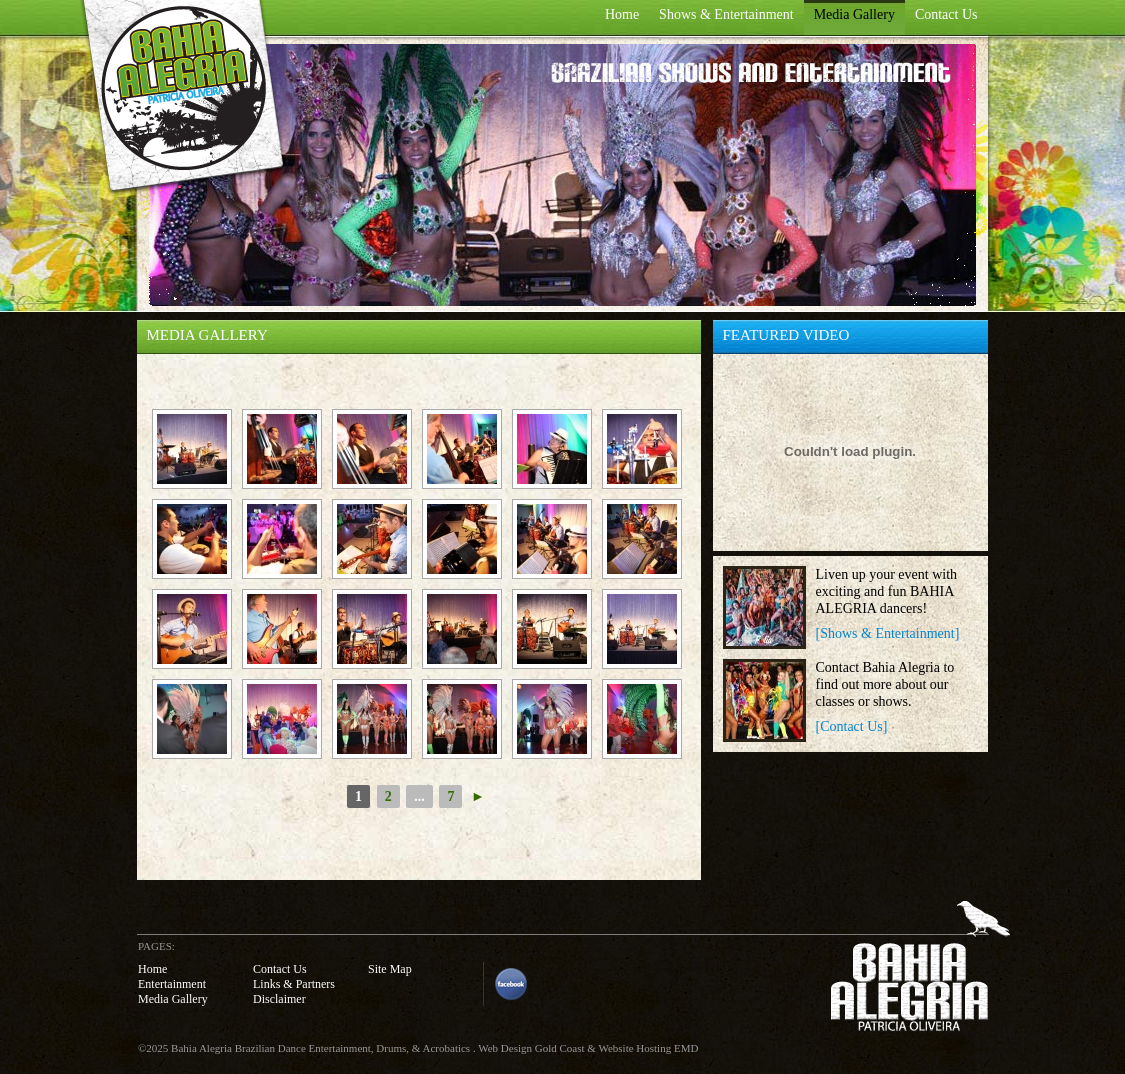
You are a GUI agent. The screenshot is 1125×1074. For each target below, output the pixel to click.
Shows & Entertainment (726, 14)
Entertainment (172, 984)
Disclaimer (279, 999)
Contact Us (946, 14)
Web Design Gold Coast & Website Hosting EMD (588, 1048)
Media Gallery (854, 14)
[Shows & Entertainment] (888, 633)
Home (622, 14)
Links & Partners (294, 984)
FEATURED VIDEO (786, 335)
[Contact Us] (852, 726)
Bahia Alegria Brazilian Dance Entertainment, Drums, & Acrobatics (320, 1048)
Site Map (390, 969)
